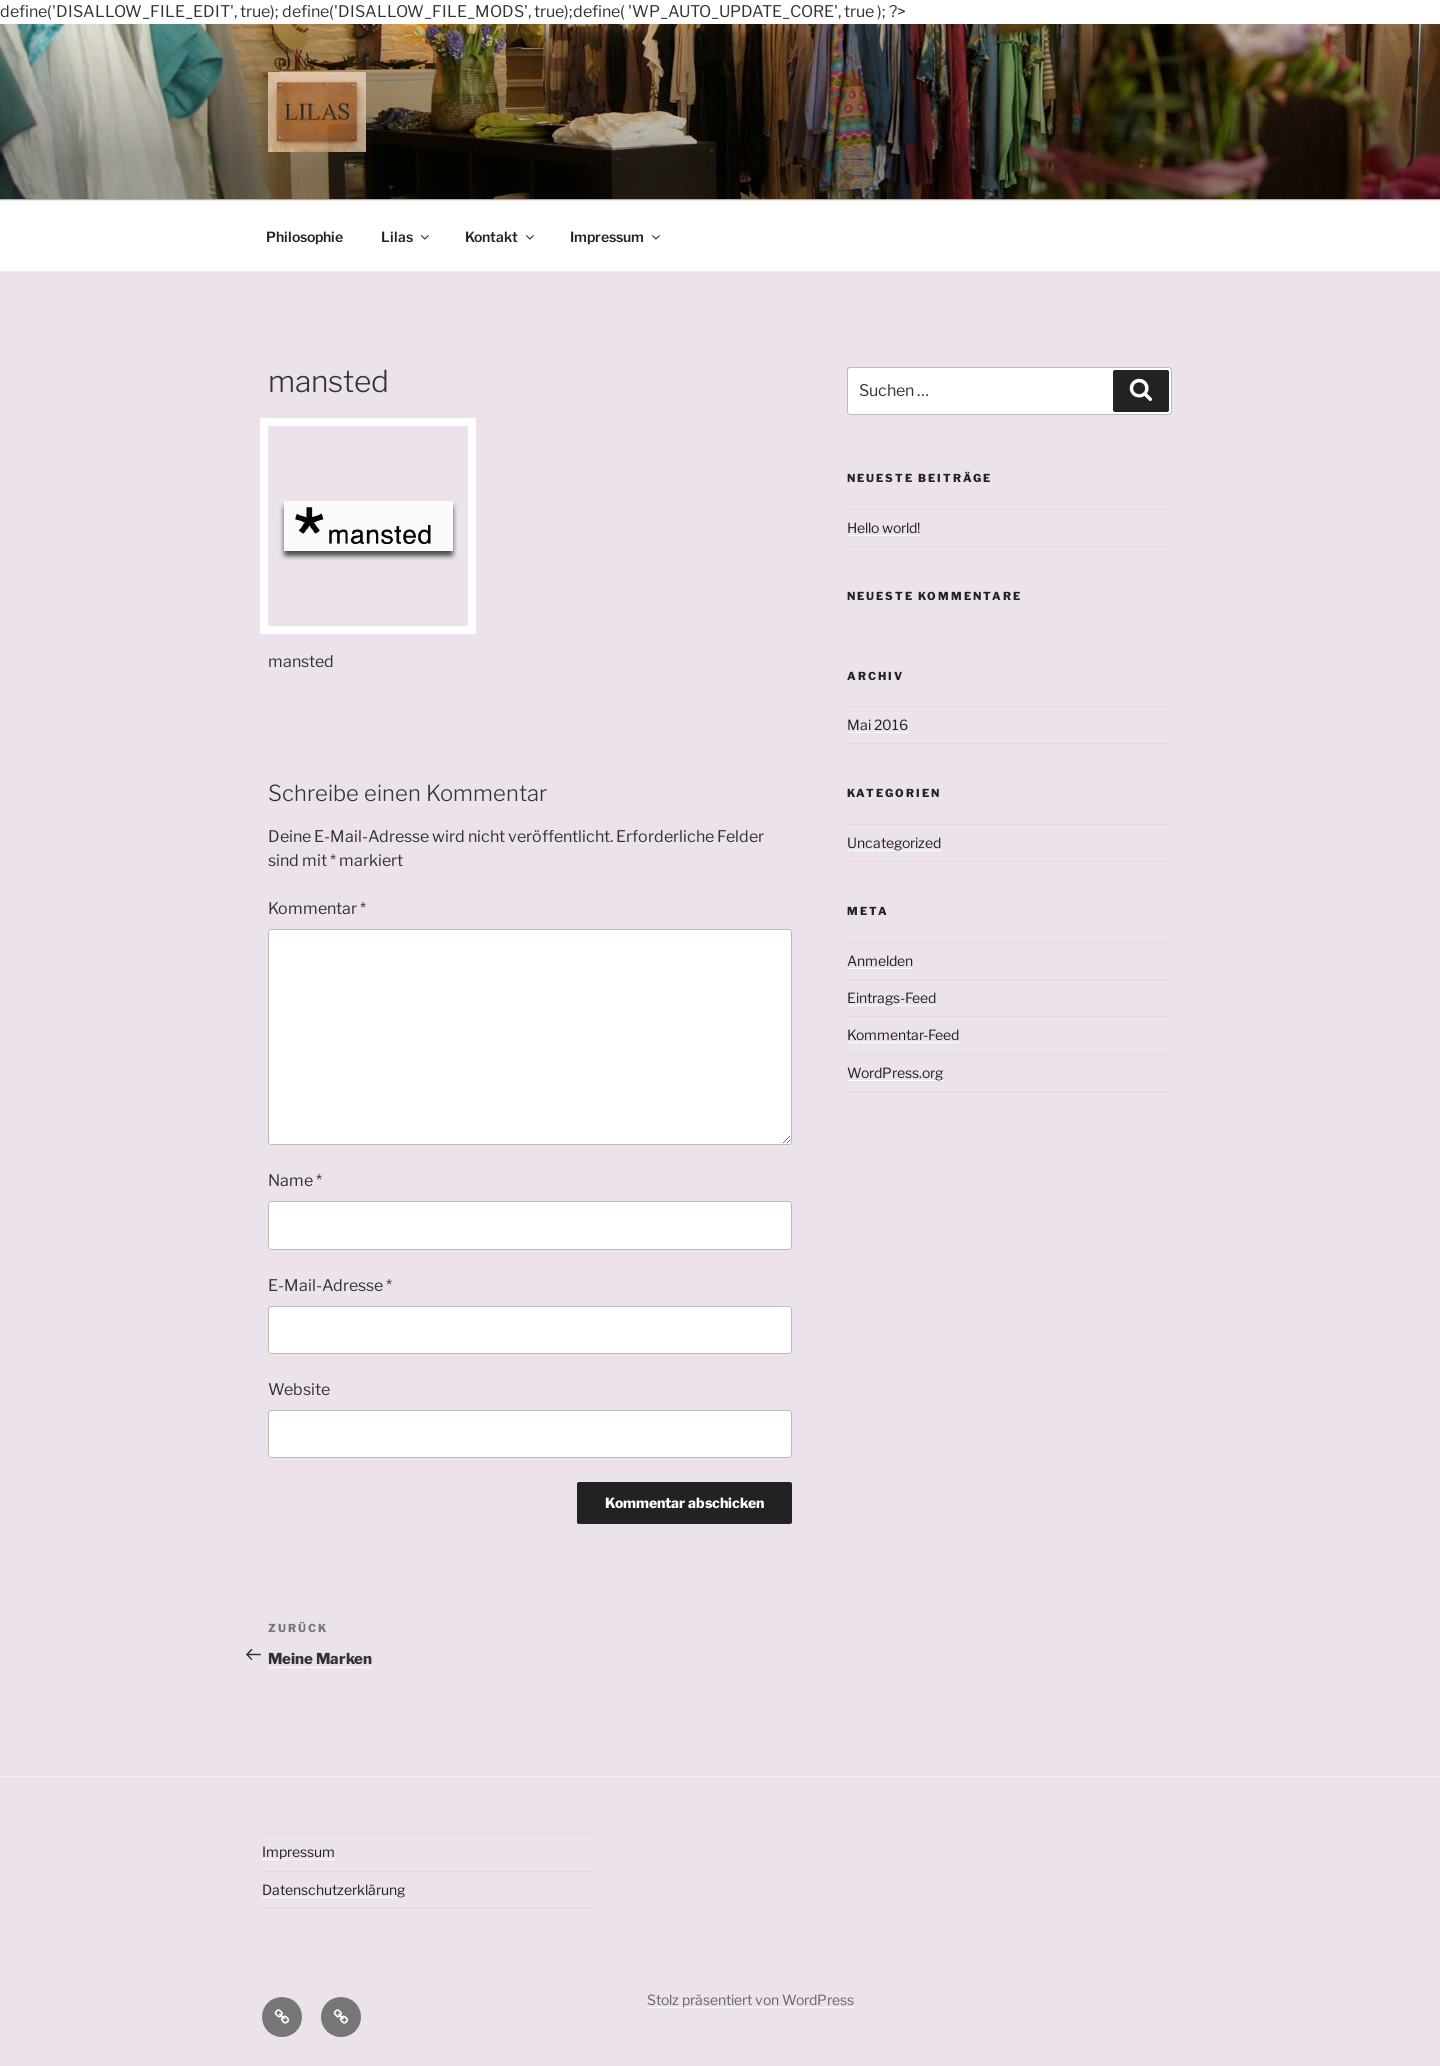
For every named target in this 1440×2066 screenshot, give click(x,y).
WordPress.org (895, 1072)
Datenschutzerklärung (333, 1889)
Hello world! (883, 527)
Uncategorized (894, 842)
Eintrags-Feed (891, 997)
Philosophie (304, 236)
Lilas (406, 236)
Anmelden (880, 960)
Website (299, 1389)
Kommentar (317, 908)
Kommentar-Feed (903, 1034)
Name (295, 1180)
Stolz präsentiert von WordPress (750, 1999)
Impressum (616, 236)
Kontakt (501, 236)
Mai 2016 (877, 724)
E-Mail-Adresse (330, 1285)
